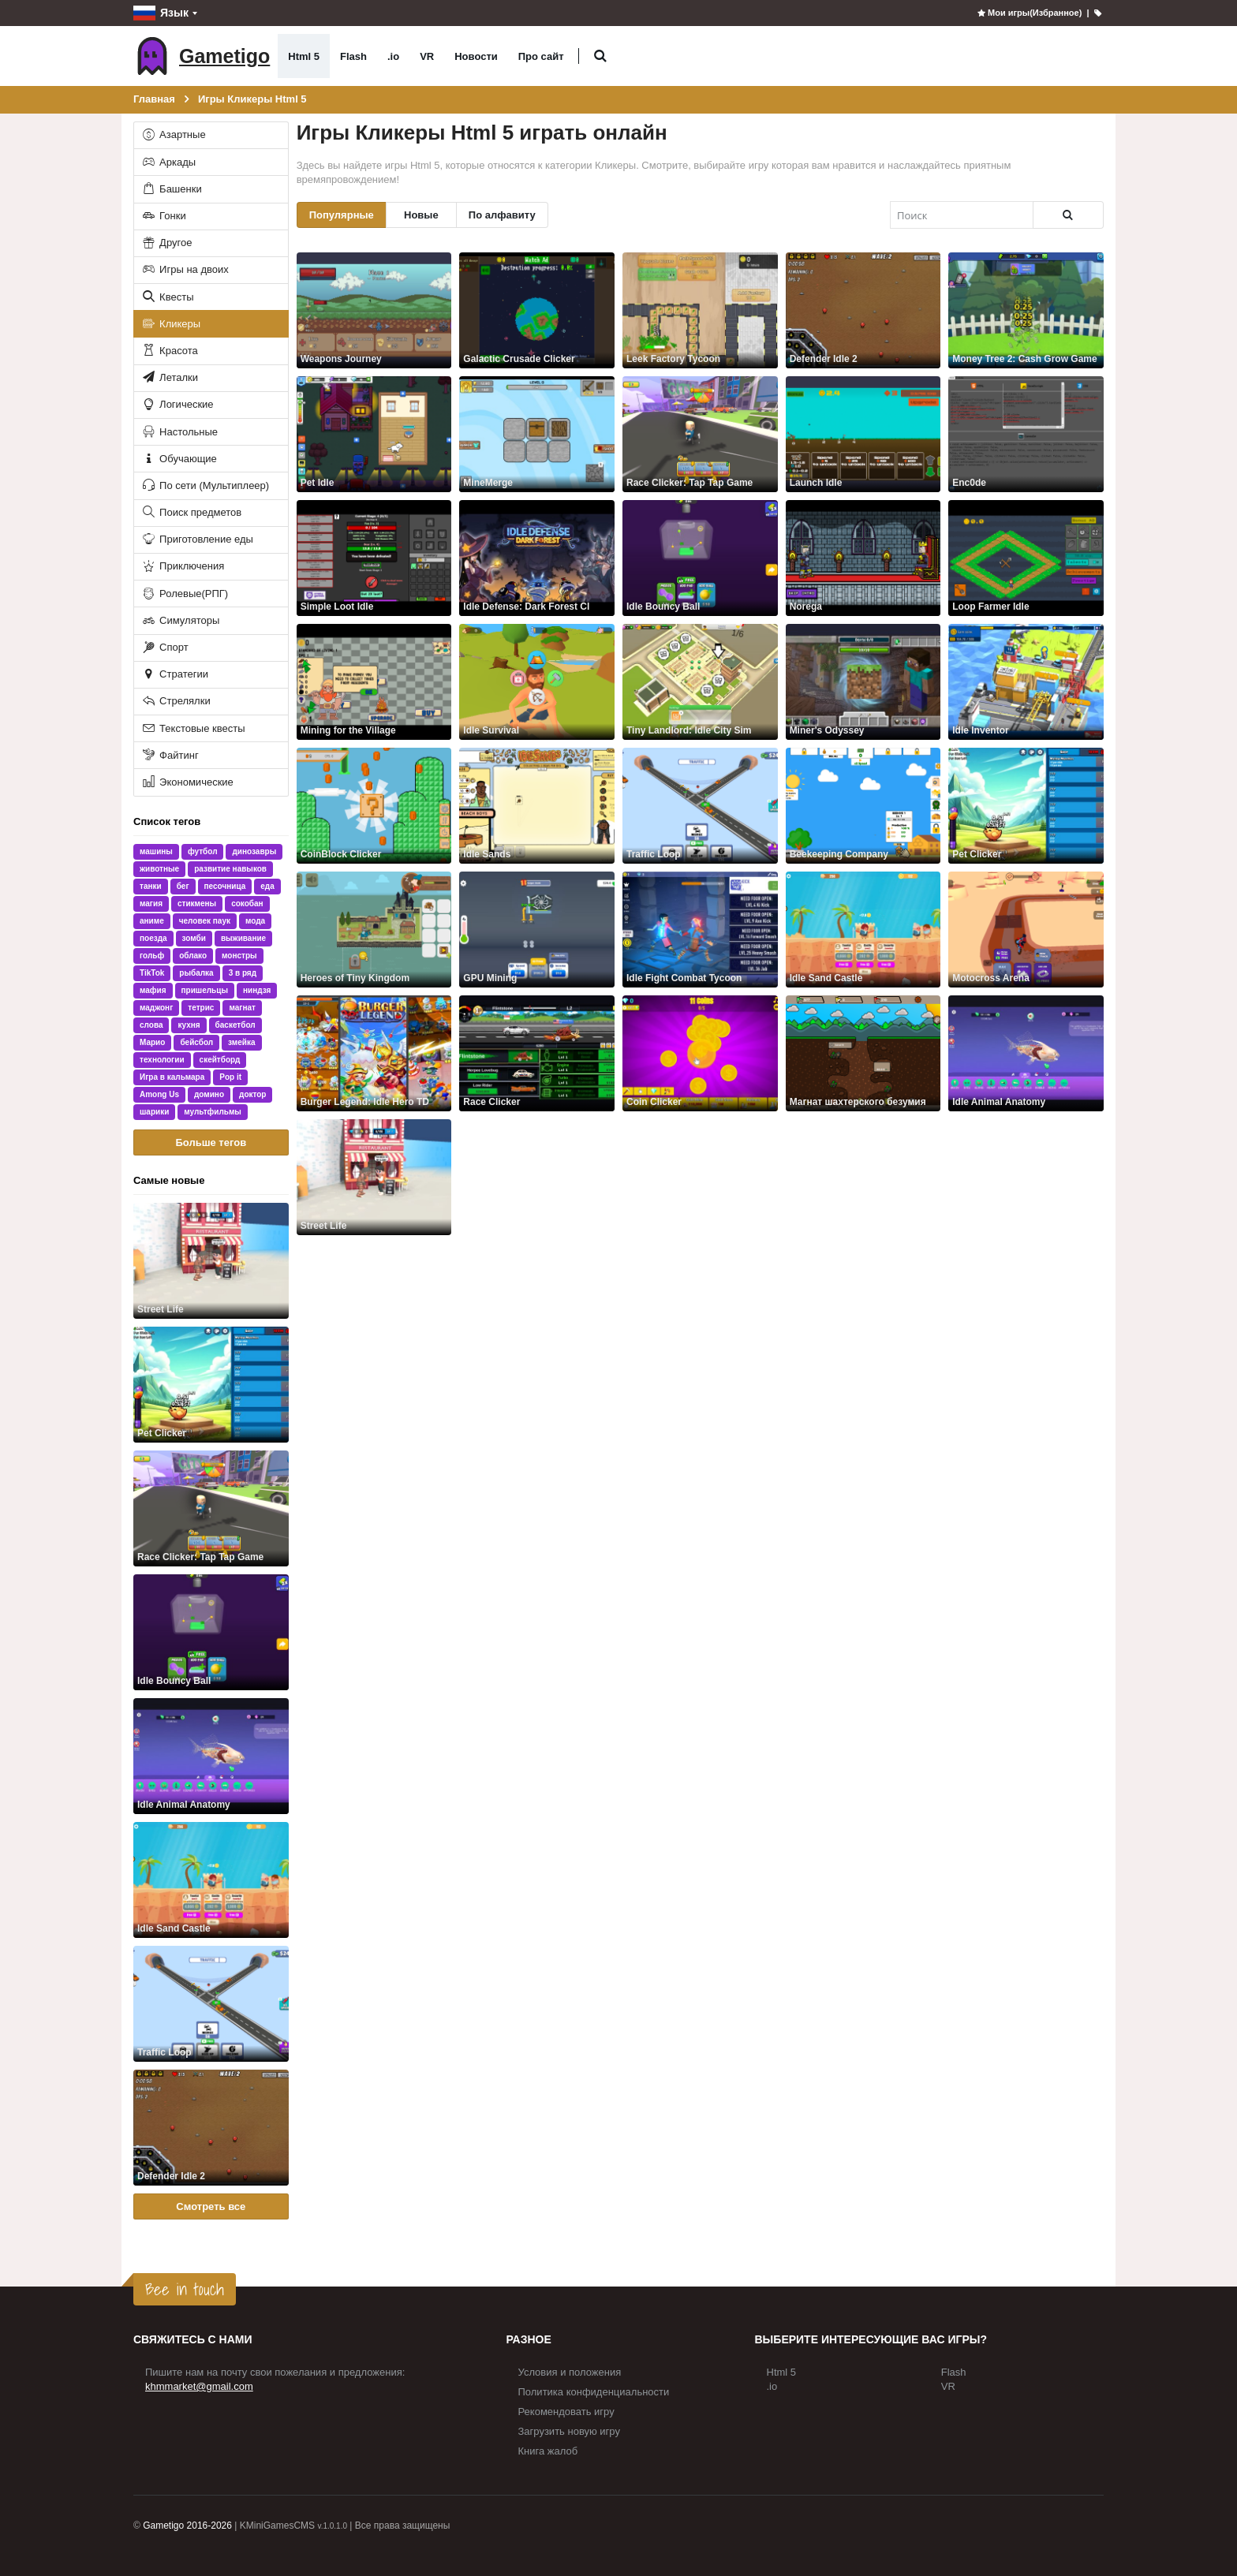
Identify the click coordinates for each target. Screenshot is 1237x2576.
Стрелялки (175, 701)
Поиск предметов (191, 512)
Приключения (182, 566)
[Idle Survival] (537, 682)
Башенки (171, 189)
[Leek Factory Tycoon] (700, 310)
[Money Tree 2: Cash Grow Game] (1026, 310)
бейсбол (196, 1042)
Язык (161, 13)
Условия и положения (570, 2372)
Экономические (187, 782)
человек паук (204, 921)
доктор (252, 1094)
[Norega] (863, 558)
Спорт (164, 647)
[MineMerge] (537, 434)
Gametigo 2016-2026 (187, 2525)
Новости (476, 56)
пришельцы (204, 990)
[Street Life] (211, 1261)
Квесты (167, 297)
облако (193, 955)
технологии (162, 1059)
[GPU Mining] (537, 929)
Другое (166, 242)
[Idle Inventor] (1026, 682)
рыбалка (196, 973)
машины (156, 851)
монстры (239, 955)
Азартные (173, 134)
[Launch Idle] (863, 434)
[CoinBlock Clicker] (374, 806)
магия (151, 903)
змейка (241, 1042)
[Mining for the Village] (374, 682)
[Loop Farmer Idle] (1026, 558)
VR (427, 56)
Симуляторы (180, 620)
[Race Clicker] (537, 1053)
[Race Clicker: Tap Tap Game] (211, 1508)
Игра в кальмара (172, 1077)
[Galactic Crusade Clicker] (537, 310)
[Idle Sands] (537, 806)
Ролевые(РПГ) (184, 593)
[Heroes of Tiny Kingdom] (374, 929)
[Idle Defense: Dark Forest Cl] (537, 558)
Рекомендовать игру (566, 2411)
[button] (601, 56)
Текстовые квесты (192, 728)
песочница (225, 886)
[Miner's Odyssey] (863, 682)
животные (159, 868)
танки (151, 886)
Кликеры (170, 324)
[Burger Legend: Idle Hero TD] (374, 1053)
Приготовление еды (196, 539)
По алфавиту (502, 215)
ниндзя (257, 990)
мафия (153, 990)
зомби (194, 938)
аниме (152, 921)
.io (393, 56)
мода (255, 921)
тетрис (201, 1007)
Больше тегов (210, 1142)
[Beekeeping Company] (863, 806)
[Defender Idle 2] (211, 2128)
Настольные (179, 432)
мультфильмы (212, 1111)
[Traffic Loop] (211, 2004)
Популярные (341, 215)
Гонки (163, 216)
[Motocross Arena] (1026, 929)
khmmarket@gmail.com (199, 2386)
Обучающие (178, 459)
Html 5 (304, 56)
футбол (203, 851)
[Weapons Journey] (374, 310)
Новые (421, 215)
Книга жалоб (548, 2451)
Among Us (159, 1094)
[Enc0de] (1026, 434)
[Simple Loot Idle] (374, 558)
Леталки (169, 377)
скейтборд (220, 1059)
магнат (242, 1007)
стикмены (197, 903)
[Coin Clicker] (700, 1053)
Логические (177, 404)
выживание (243, 938)
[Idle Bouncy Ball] (211, 1632)
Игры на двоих (184, 269)
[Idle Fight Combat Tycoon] (700, 929)
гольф (152, 955)
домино (209, 1094)
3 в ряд (242, 973)
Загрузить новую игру (569, 2431)
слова (151, 1025)
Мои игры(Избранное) (1029, 12)
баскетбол (235, 1025)
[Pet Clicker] (211, 1385)
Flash (353, 56)
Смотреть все (210, 2206)
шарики (154, 1111)
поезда (153, 938)
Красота (169, 351)
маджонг (156, 1007)
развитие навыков (230, 868)
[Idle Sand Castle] (211, 1880)
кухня (189, 1025)
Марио (152, 1042)
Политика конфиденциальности (594, 2392)
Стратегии (174, 674)
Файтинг (169, 755)
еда (267, 886)
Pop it (230, 1077)
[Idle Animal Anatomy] (211, 1756)
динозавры (254, 851)
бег (183, 886)
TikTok (152, 973)
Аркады (168, 162)
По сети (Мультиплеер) (205, 485)
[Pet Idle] (374, 434)
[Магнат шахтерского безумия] (863, 1053)
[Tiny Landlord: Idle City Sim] (700, 682)
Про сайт (541, 56)
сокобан (247, 903)
